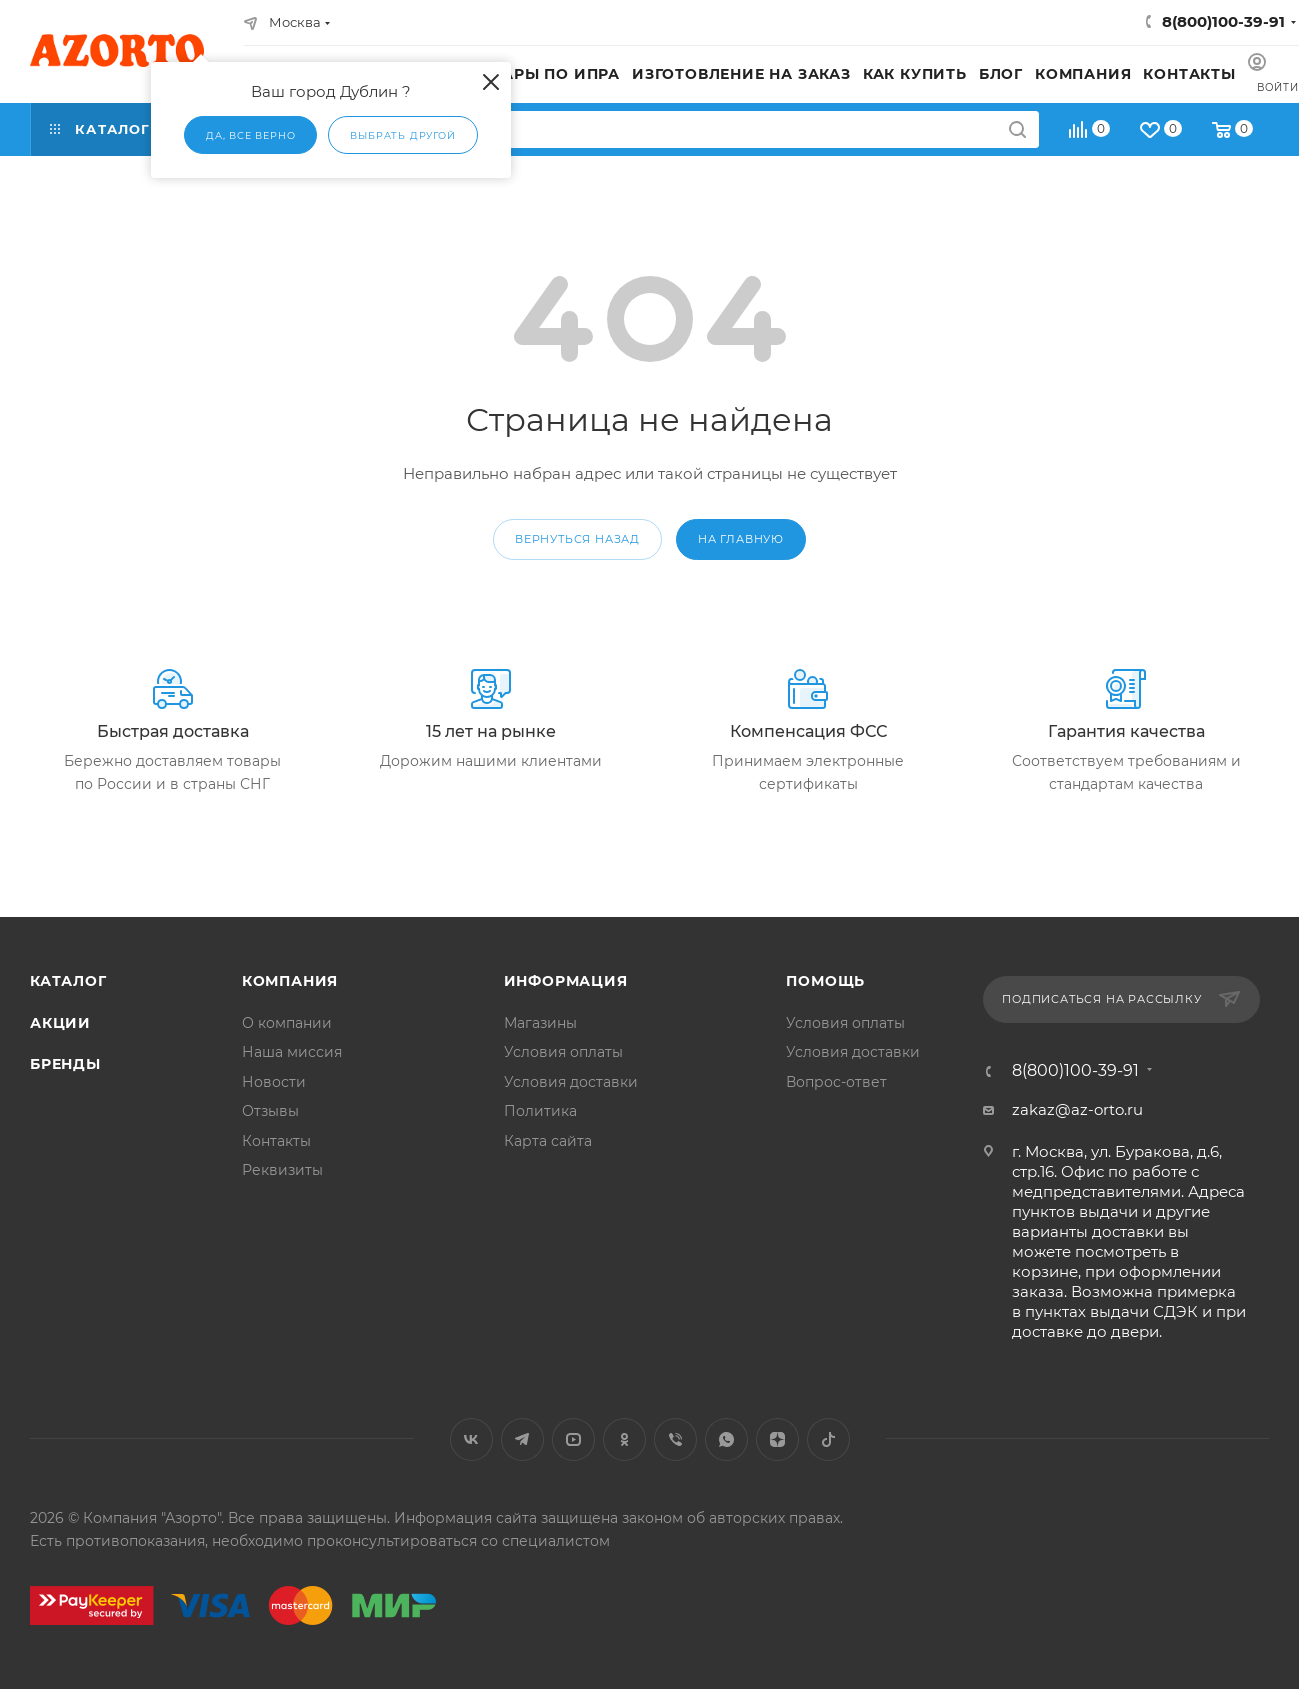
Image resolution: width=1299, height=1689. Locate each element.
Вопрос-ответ (836, 1082)
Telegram (522, 1439)
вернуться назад (577, 539)
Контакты (276, 1141)
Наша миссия (292, 1052)
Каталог (68, 981)
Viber (675, 1439)
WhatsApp (726, 1439)
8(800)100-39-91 (1223, 21)
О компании (287, 1023)
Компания (290, 981)
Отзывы (270, 1111)
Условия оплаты (563, 1052)
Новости (274, 1082)
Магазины (540, 1023)
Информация (566, 981)
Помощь (825, 981)
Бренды (65, 1064)
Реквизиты (282, 1170)
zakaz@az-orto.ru (1077, 1109)
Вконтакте (471, 1439)
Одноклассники (624, 1439)
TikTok (828, 1439)
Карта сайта (548, 1141)
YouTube (573, 1439)
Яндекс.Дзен (777, 1439)
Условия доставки (571, 1082)
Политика (540, 1111)
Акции (60, 1023)
